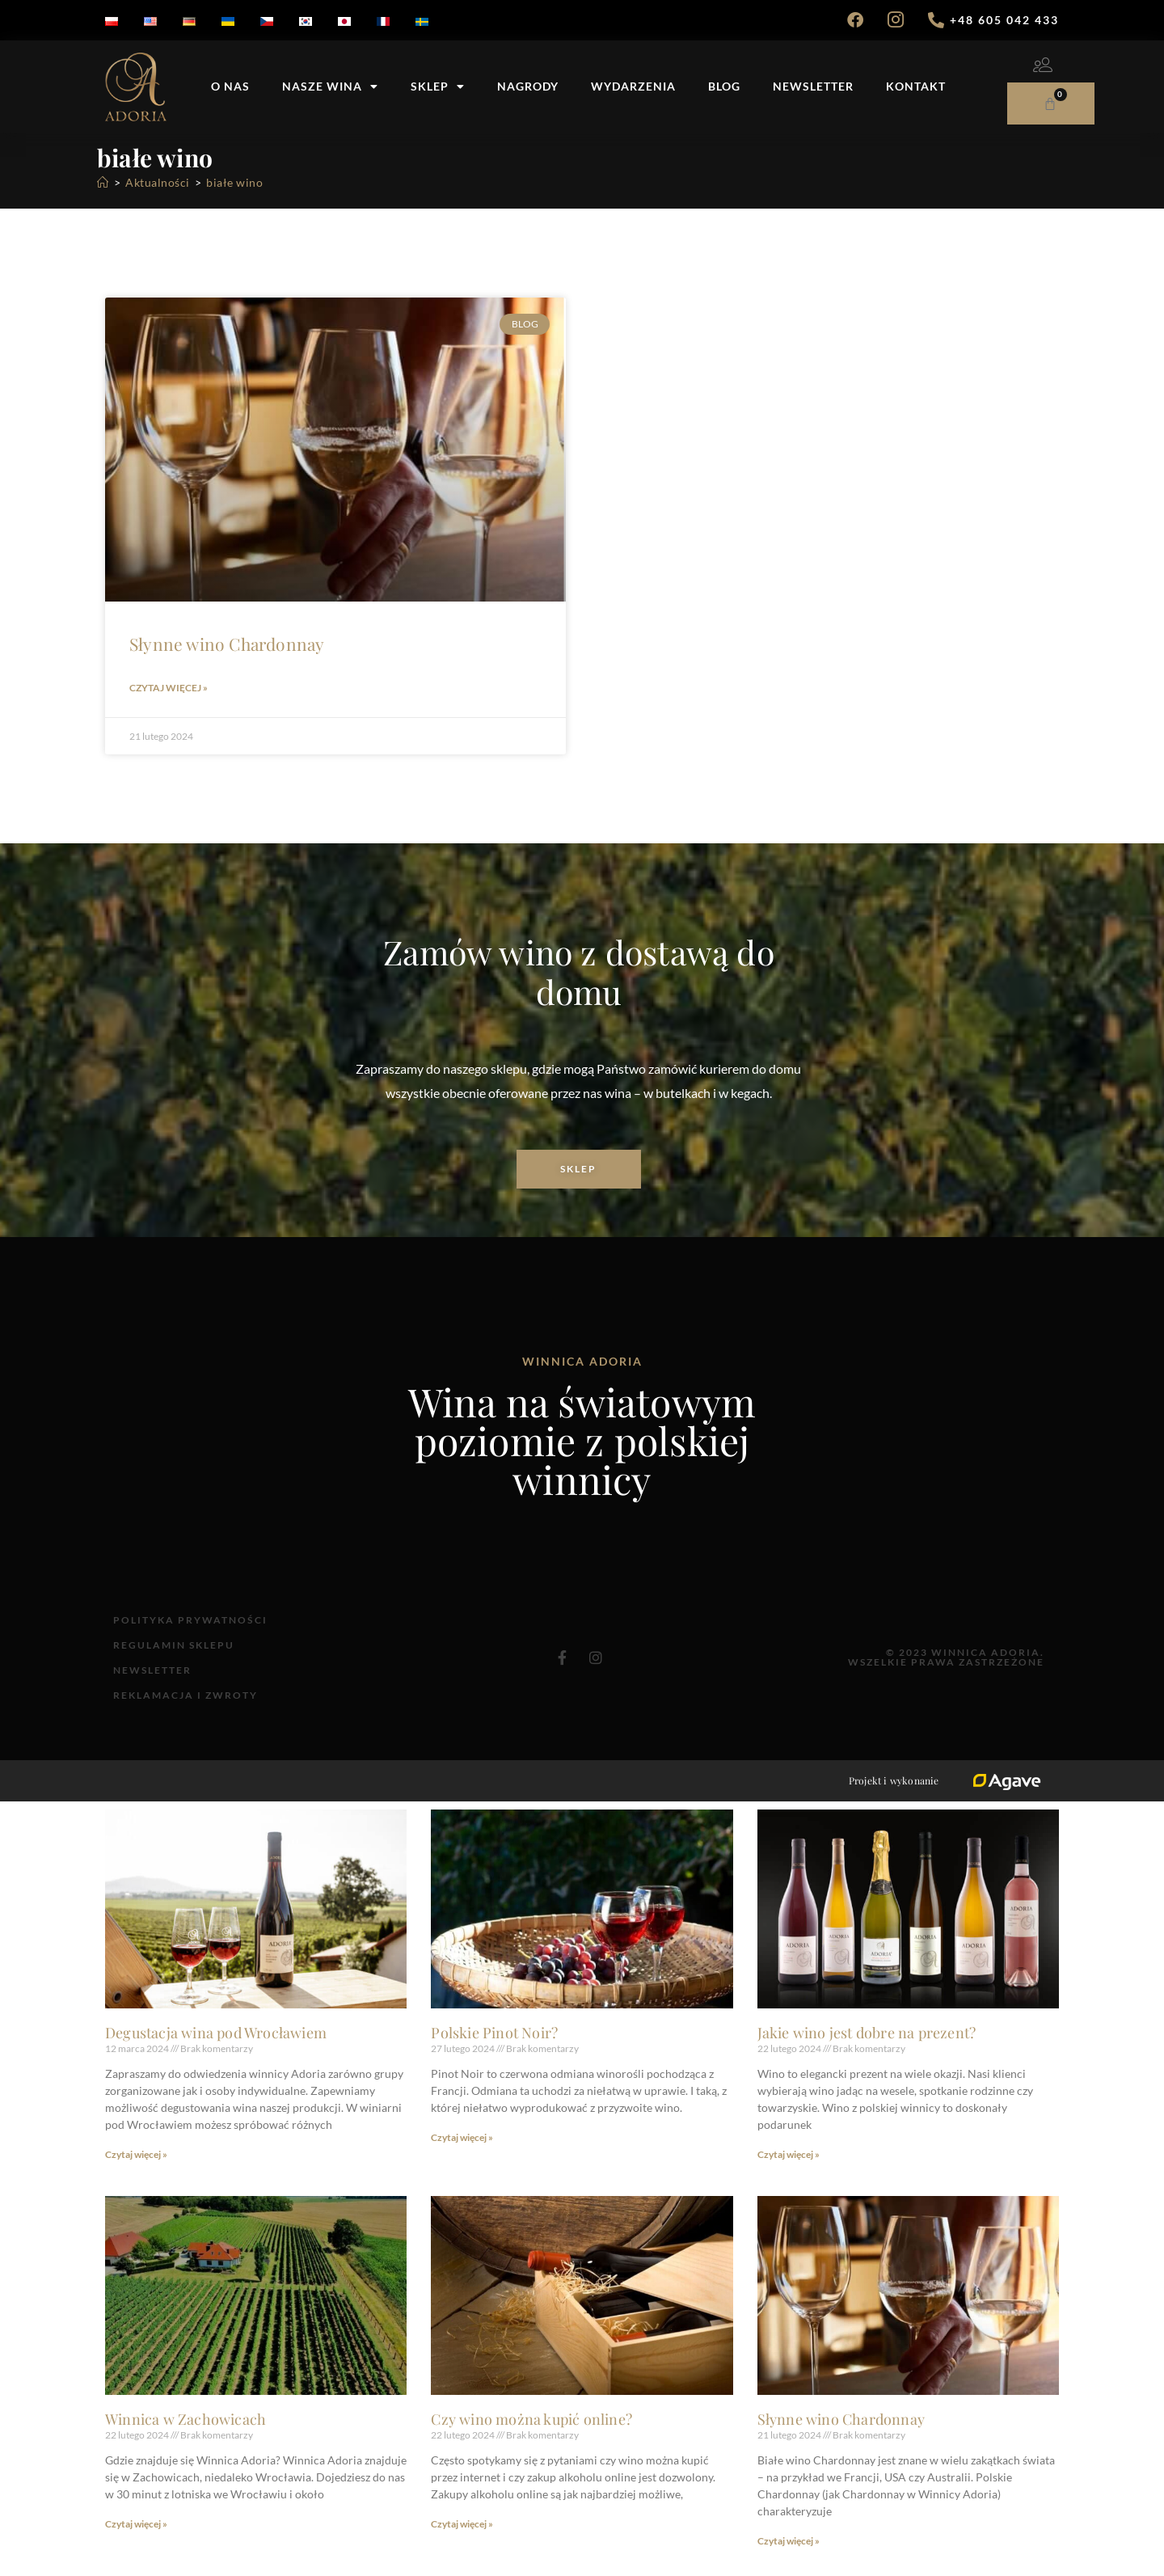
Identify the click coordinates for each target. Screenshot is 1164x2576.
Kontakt (916, 86)
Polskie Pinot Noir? (494, 2046)
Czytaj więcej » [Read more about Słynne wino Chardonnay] (168, 688)
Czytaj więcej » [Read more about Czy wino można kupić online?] (462, 2538)
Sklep (438, 86)
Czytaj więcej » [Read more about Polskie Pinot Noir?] (462, 2151)
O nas (230, 86)
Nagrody (528, 86)
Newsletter (813, 86)
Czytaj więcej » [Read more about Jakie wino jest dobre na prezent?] (788, 2168)
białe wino (234, 182)
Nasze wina (330, 86)
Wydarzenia (633, 86)
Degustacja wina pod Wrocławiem (216, 2046)
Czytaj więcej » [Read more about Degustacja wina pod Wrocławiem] (136, 2168)
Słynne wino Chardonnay (226, 643)
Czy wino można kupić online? (531, 2433)
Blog (724, 86)
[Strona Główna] (103, 182)
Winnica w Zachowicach (185, 2433)
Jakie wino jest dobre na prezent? (866, 2046)
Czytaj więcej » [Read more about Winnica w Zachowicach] (136, 2538)
